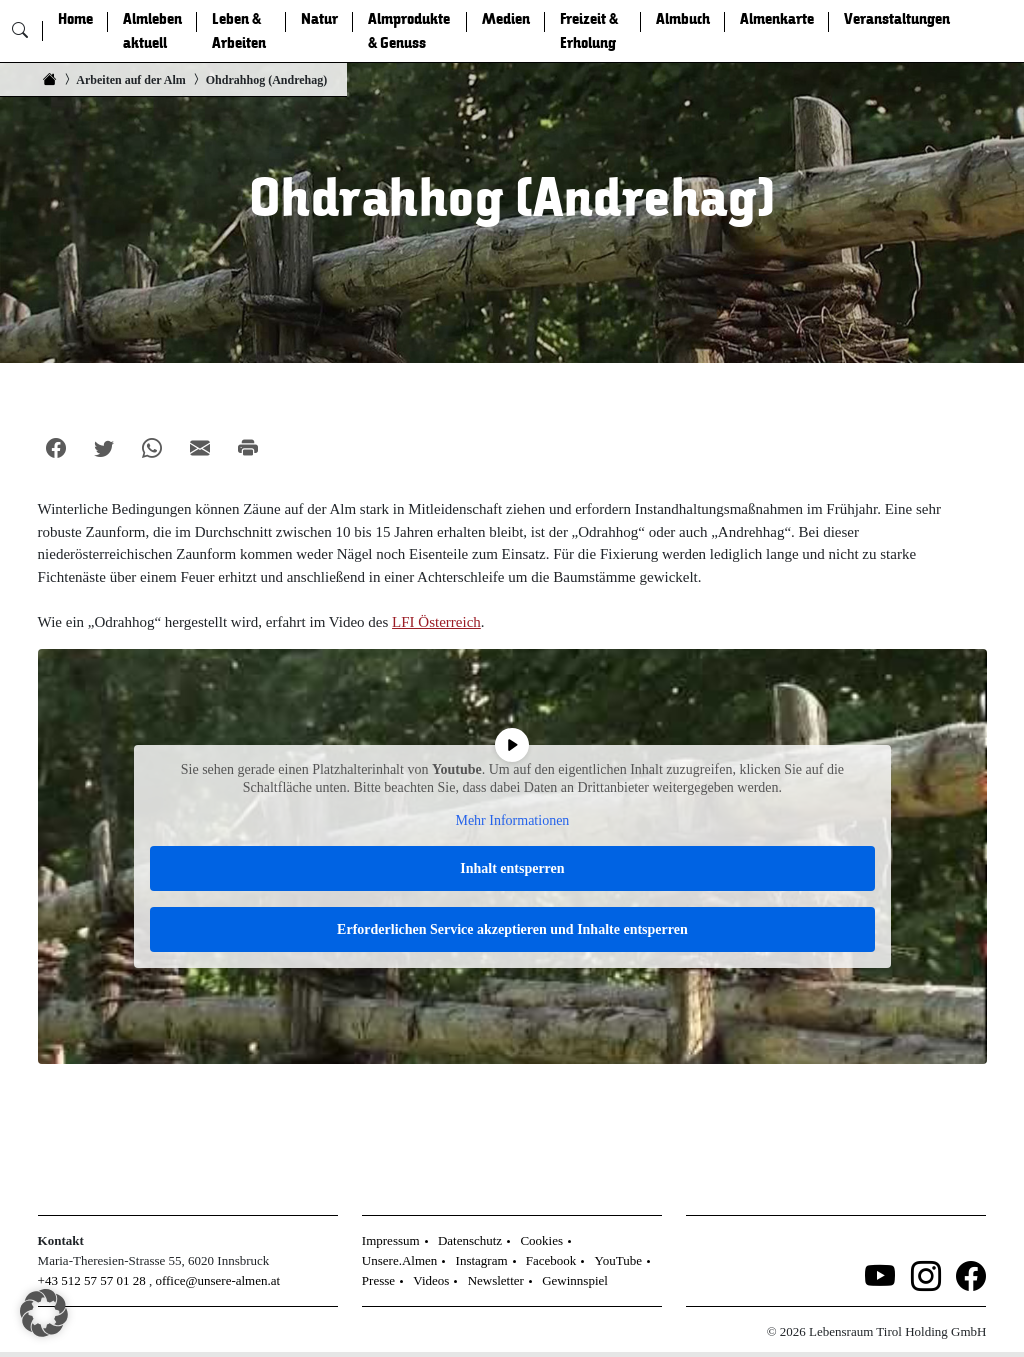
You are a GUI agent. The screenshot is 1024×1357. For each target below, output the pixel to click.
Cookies (541, 1240)
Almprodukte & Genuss (409, 31)
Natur (319, 19)
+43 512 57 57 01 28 (92, 1280)
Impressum (391, 1240)
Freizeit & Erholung (589, 31)
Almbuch (683, 19)
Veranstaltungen (897, 19)
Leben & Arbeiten (239, 31)
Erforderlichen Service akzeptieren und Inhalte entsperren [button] (512, 929)
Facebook (551, 1260)
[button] (44, 1313)
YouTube (618, 1260)
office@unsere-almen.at (217, 1280)
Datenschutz (470, 1240)
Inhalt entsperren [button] (512, 868)
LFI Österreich (436, 622)
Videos (431, 1280)
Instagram (482, 1260)
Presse (378, 1280)
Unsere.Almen (399, 1260)
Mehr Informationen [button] (512, 820)
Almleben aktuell (152, 31)
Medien (506, 19)
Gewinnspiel (575, 1280)
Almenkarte (777, 19)
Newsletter (496, 1280)
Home (75, 19)
